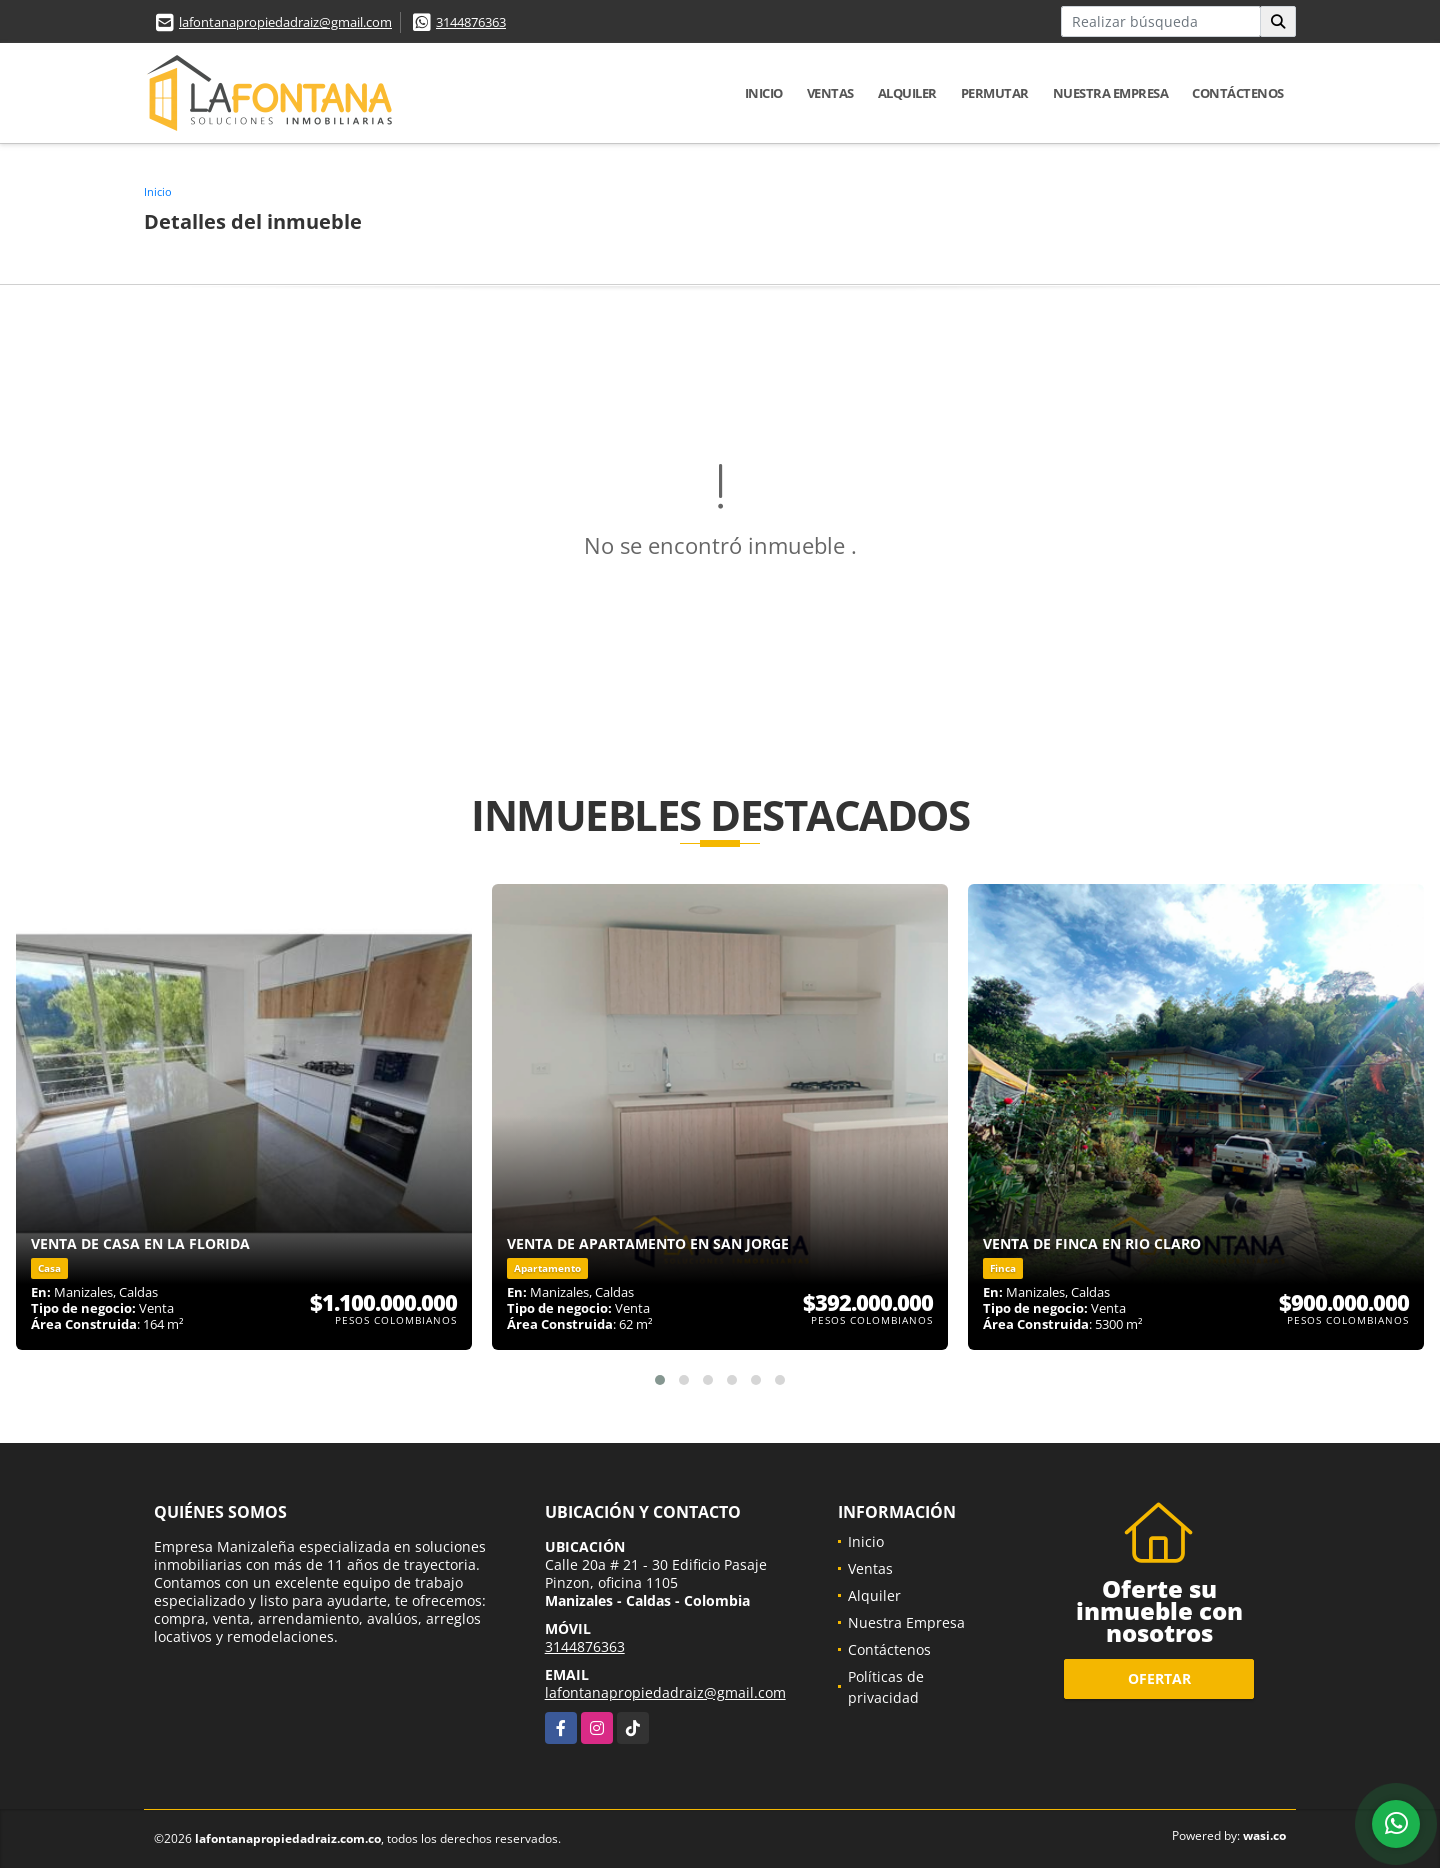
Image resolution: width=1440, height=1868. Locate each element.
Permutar (995, 93)
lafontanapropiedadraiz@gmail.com (285, 22)
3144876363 (471, 22)
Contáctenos (1238, 93)
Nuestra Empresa (1111, 93)
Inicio (764, 93)
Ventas (830, 93)
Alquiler (907, 93)
